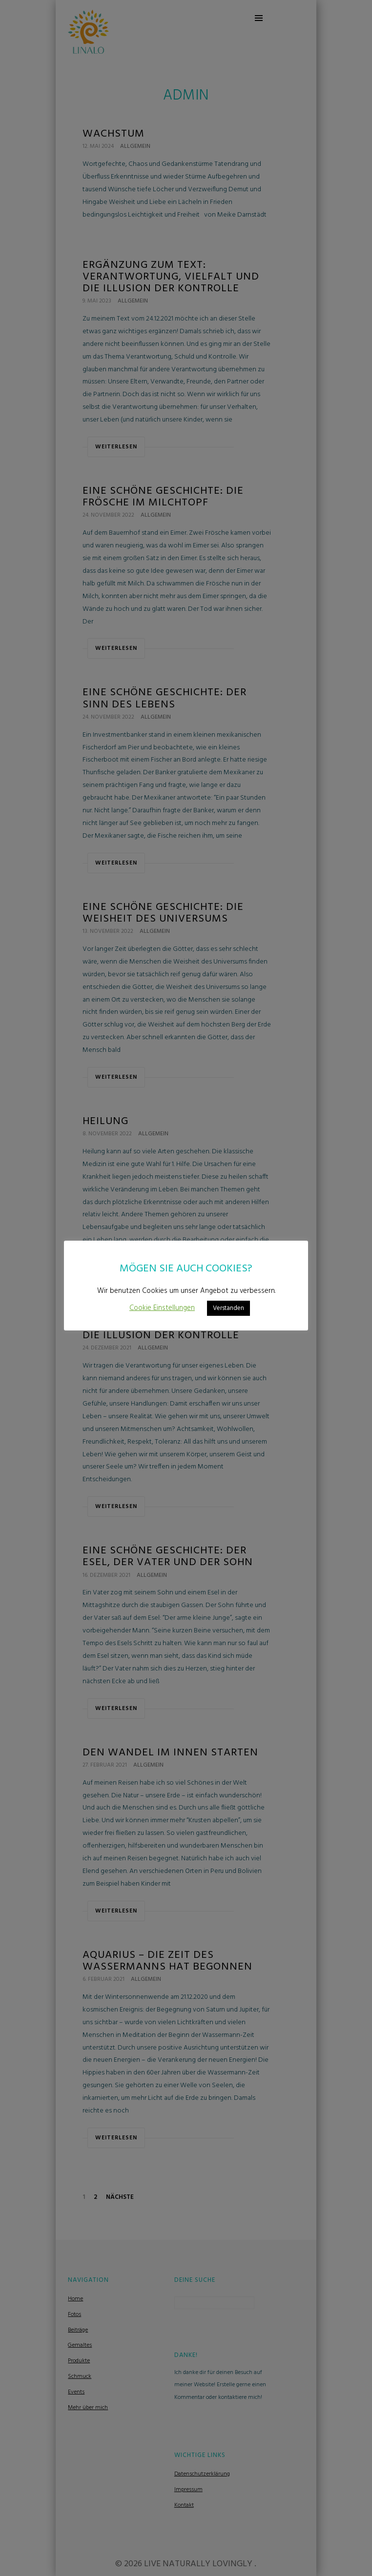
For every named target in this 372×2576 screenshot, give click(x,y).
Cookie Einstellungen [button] (162, 1308)
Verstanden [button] (228, 1308)
